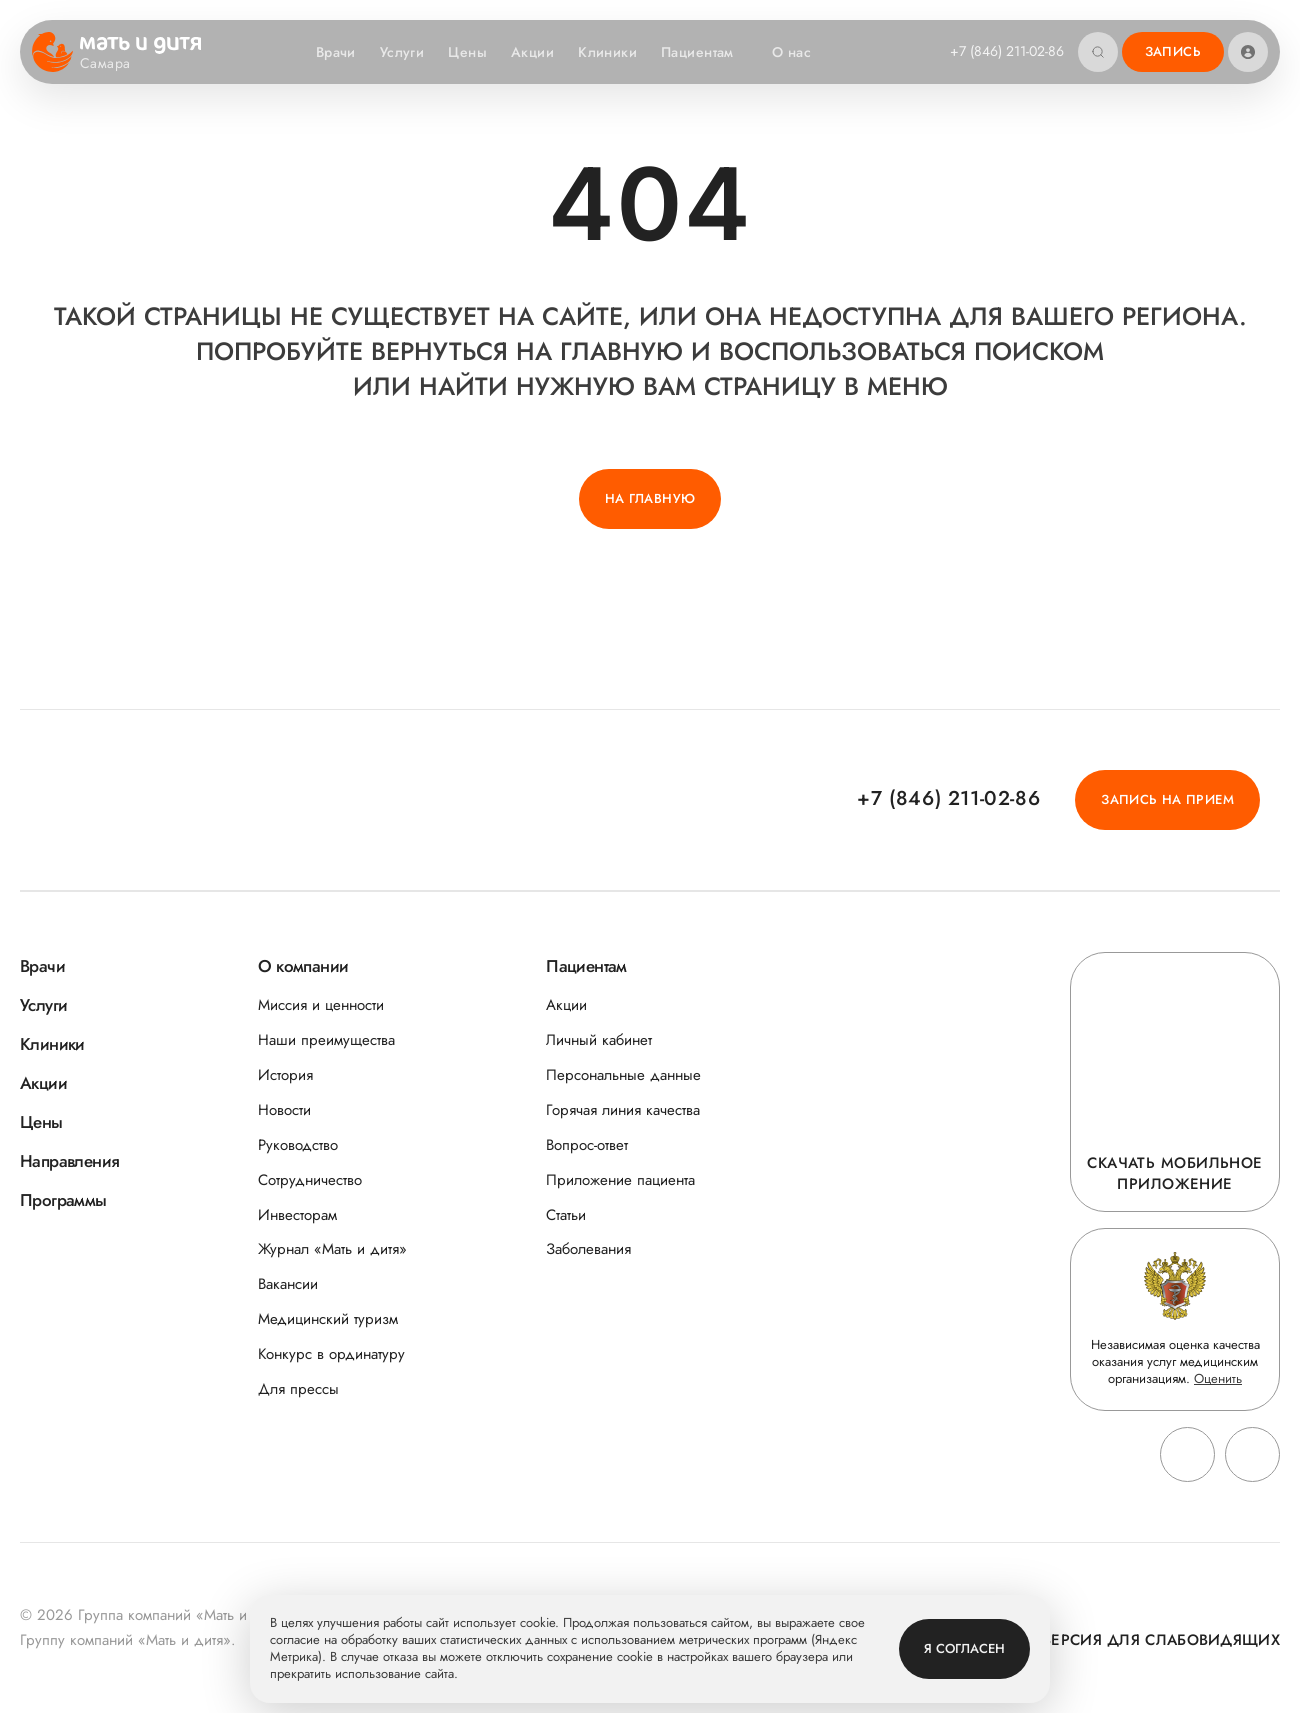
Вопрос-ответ (587, 1145)
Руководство (298, 1145)
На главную (650, 498)
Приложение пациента (620, 1180)
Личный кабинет (599, 1040)
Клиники (607, 52)
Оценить (1218, 1378)
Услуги (402, 52)
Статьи (566, 1215)
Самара (118, 64)
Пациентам (707, 52)
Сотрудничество (310, 1180)
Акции (532, 52)
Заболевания (588, 1249)
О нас (801, 52)
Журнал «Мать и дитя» (332, 1249)
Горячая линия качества (623, 1110)
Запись (1173, 51)
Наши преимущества (326, 1040)
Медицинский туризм (328, 1319)
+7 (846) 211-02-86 (1007, 51)
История (285, 1075)
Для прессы (298, 1389)
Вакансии (288, 1284)
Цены (467, 52)
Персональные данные (623, 1075)
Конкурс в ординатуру (331, 1354)
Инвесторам (297, 1215)
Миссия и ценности (321, 1005)
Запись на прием (1167, 799)
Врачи (336, 52)
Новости (284, 1110)
